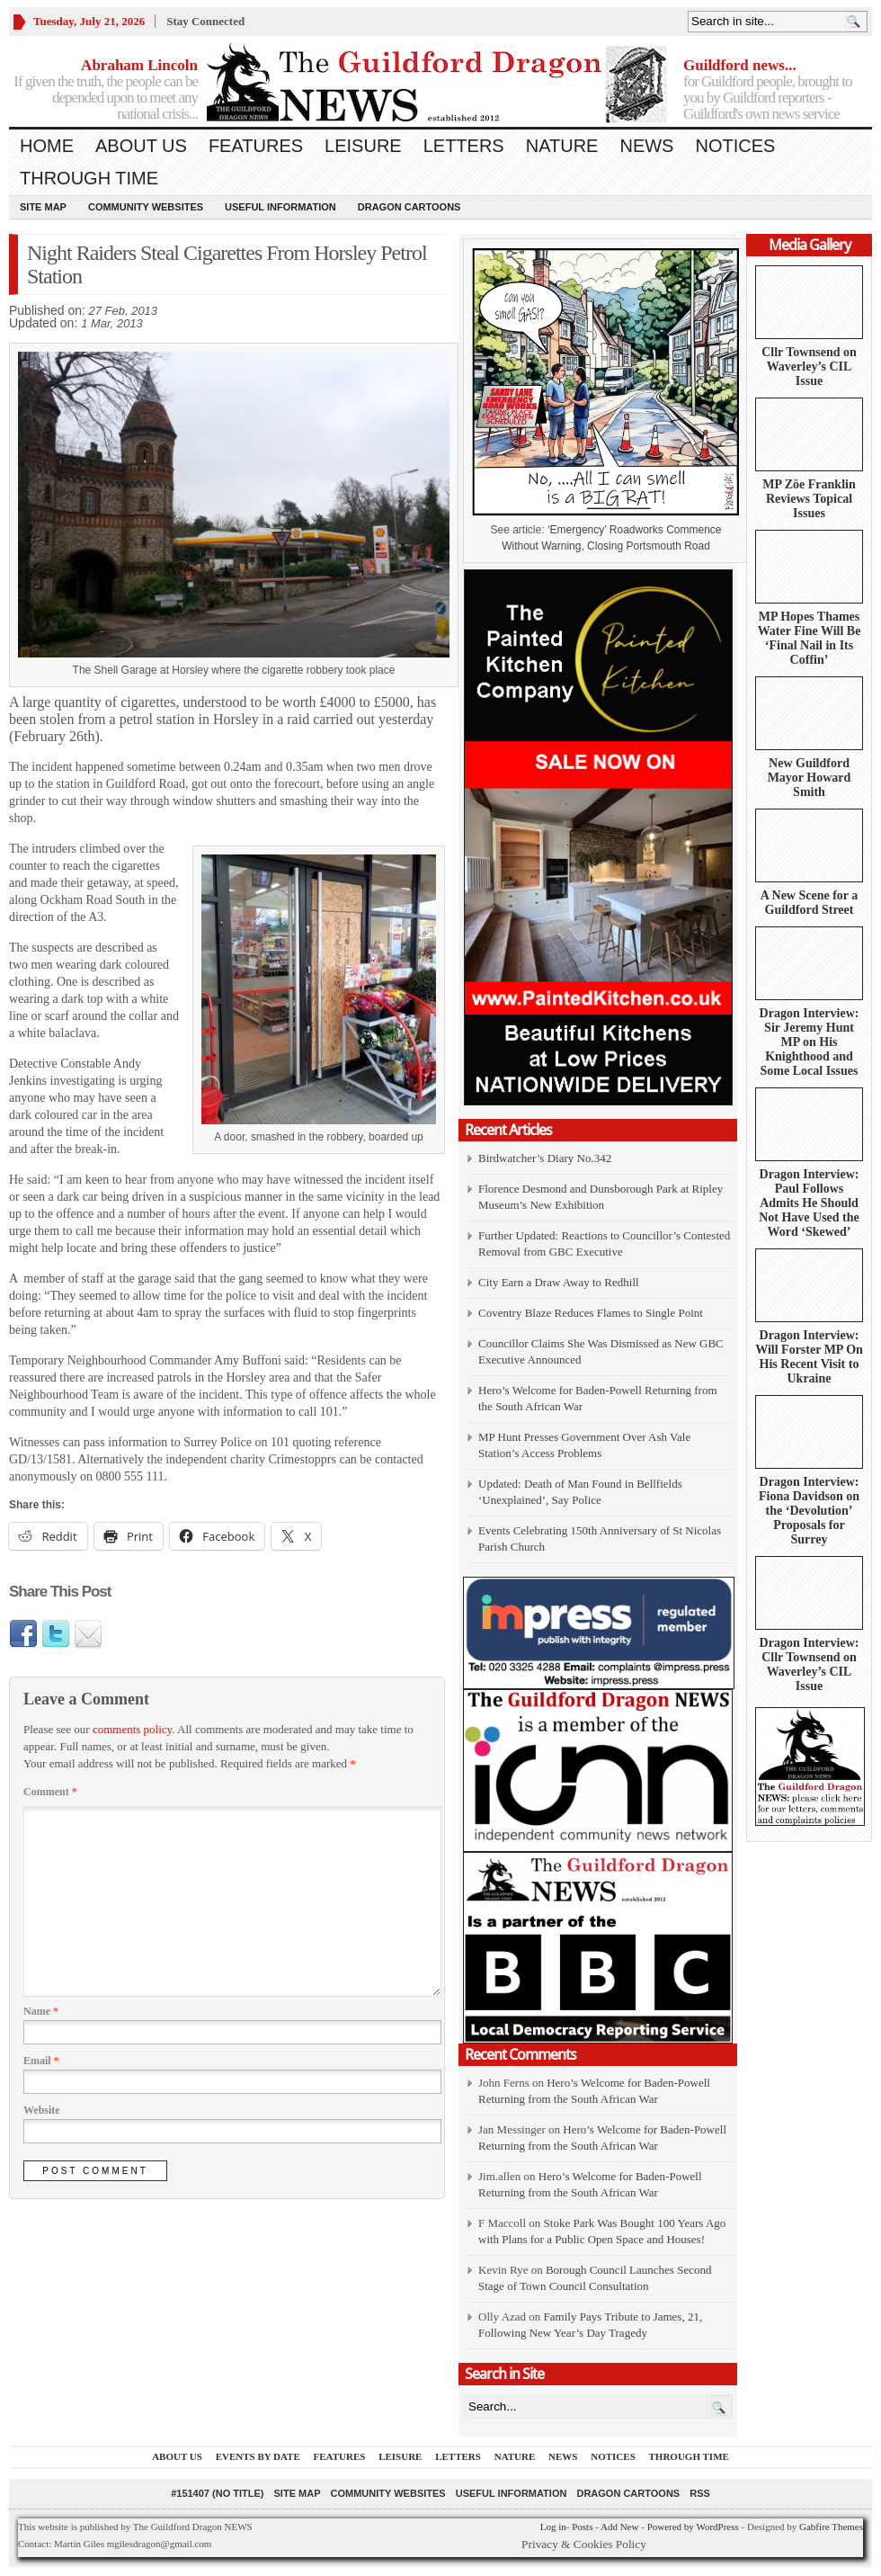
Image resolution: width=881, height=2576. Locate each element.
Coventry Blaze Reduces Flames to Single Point (590, 1312)
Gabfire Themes (831, 2526)
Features (256, 146)
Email (41, 2060)
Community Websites (145, 206)
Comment (50, 1791)
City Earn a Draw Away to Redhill (558, 1282)
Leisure (363, 146)
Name (40, 2011)
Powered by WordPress (693, 2526)
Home (47, 146)
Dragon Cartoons (409, 206)
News (646, 146)
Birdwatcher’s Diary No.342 (544, 1158)
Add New (619, 2526)
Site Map (43, 206)
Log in (553, 2526)
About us (141, 146)
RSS (700, 2493)
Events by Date (258, 2456)
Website (41, 2110)
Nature (562, 146)
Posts (582, 2526)
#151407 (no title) (217, 2493)
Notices (735, 146)
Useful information (280, 206)
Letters (463, 146)
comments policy (132, 1729)
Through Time (89, 178)
